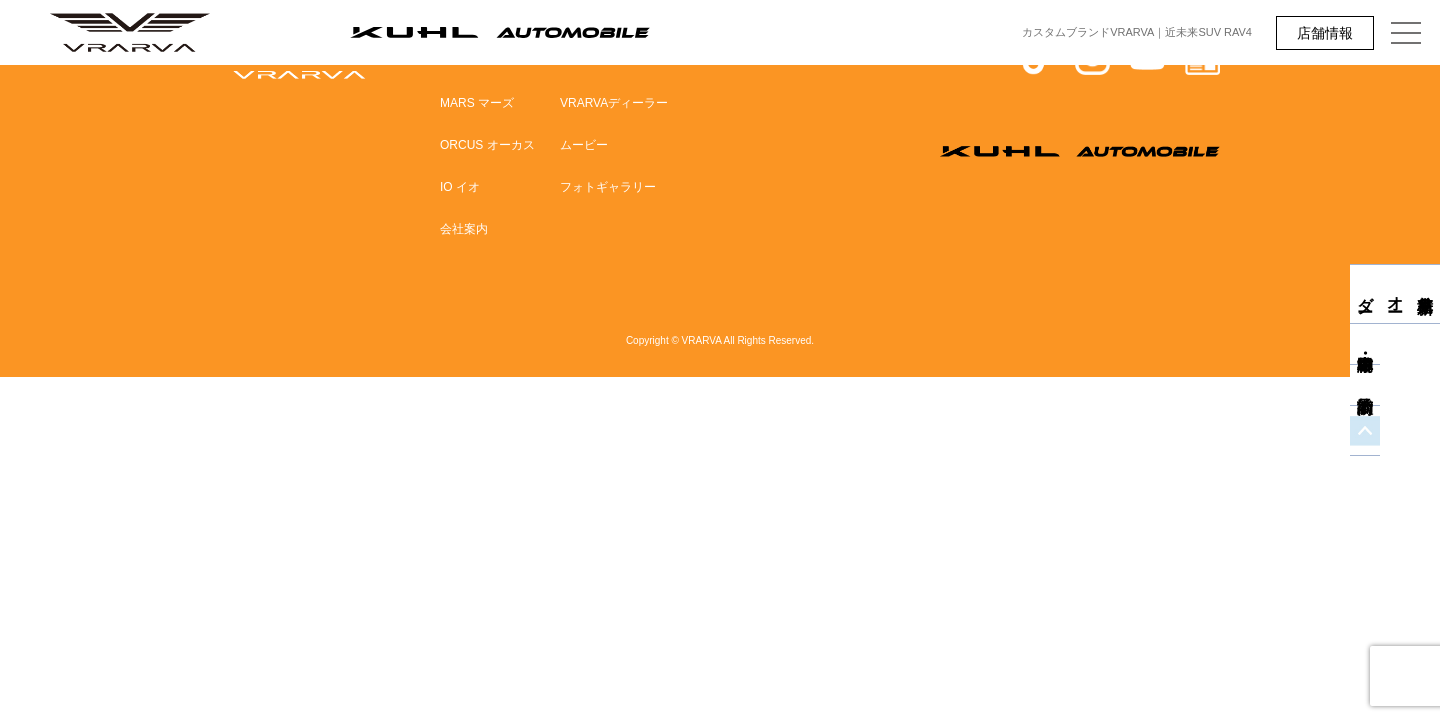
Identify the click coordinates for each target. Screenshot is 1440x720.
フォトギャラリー (608, 187)
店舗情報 (1325, 33)
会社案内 (464, 229)
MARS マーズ (477, 103)
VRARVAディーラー (614, 103)
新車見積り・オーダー (1425, 294)
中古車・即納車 (1425, 362)
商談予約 (1425, 403)
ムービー (584, 145)
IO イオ (460, 187)
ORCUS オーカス (487, 145)
